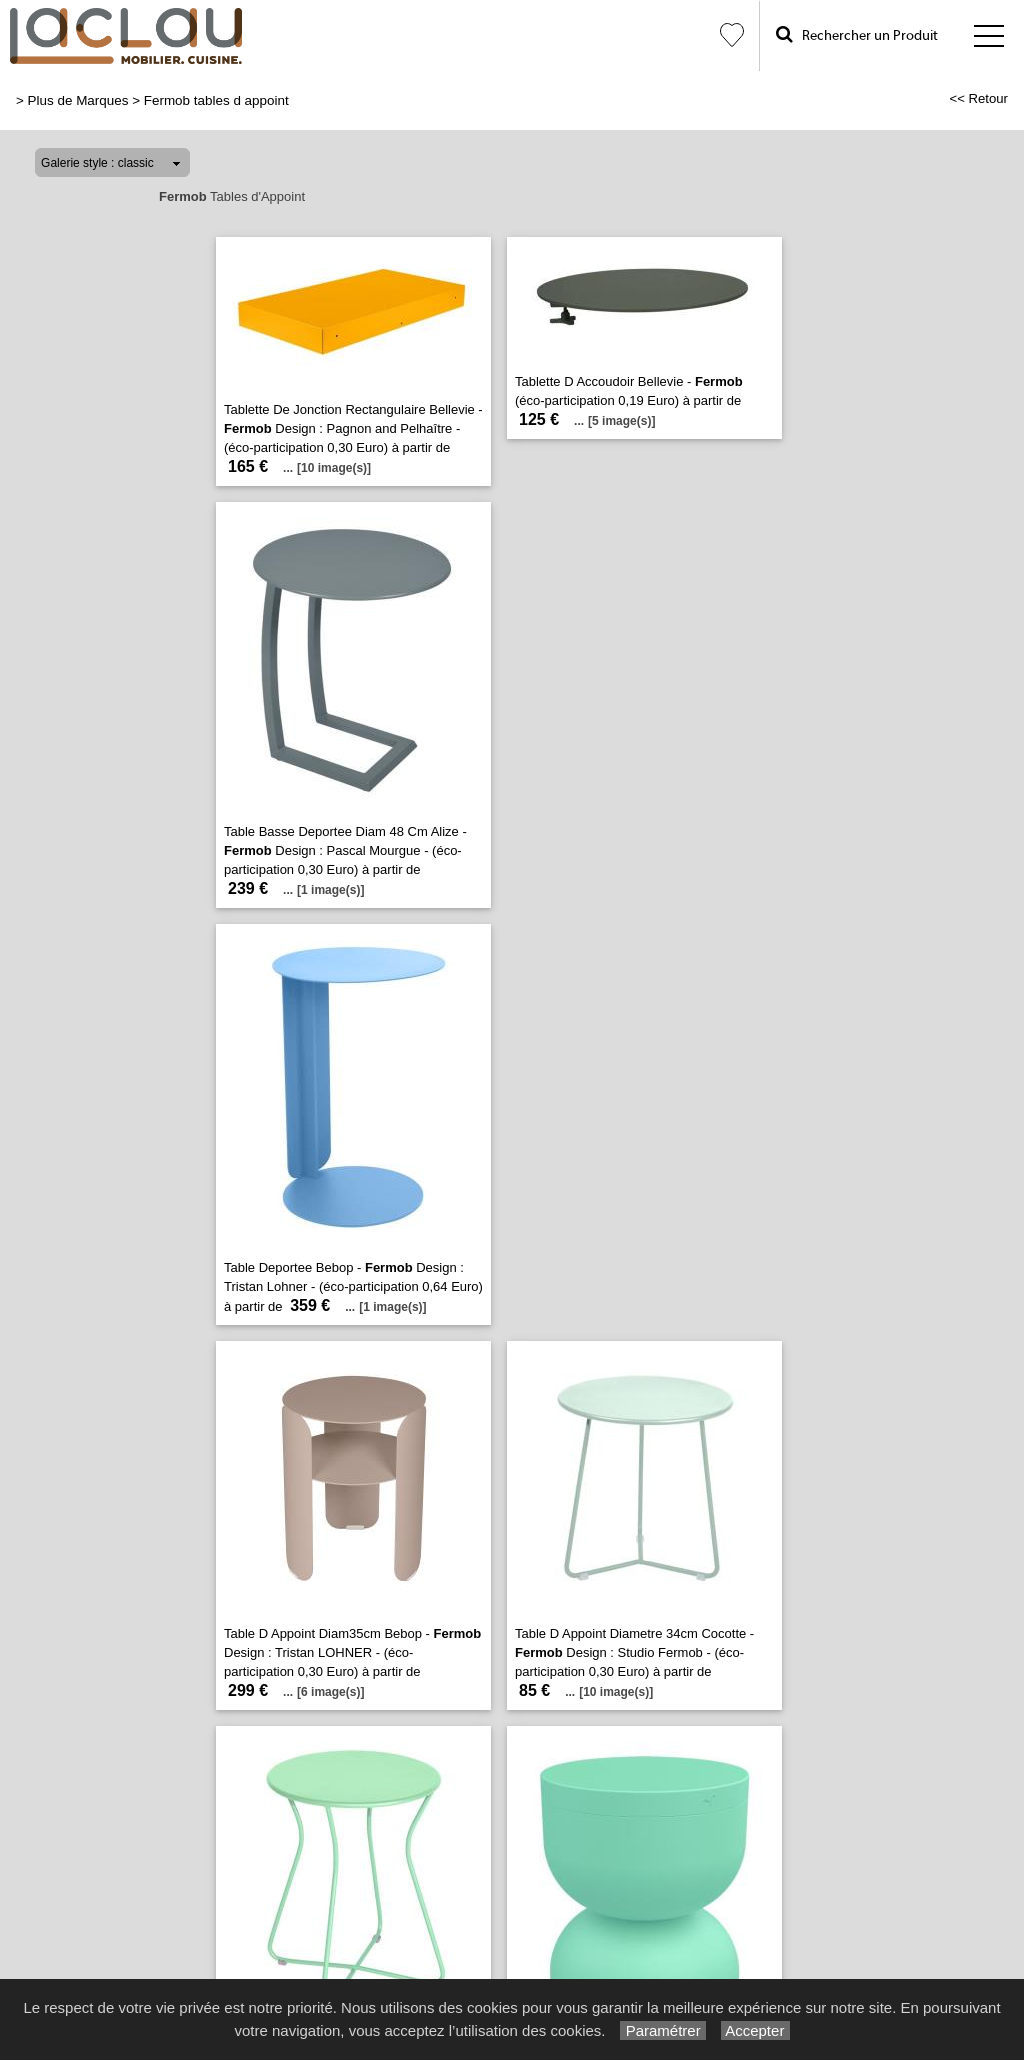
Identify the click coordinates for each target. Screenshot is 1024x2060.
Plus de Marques (78, 100)
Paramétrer (662, 2030)
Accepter (755, 2030)
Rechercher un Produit (857, 34)
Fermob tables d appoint (216, 100)
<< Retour (978, 98)
